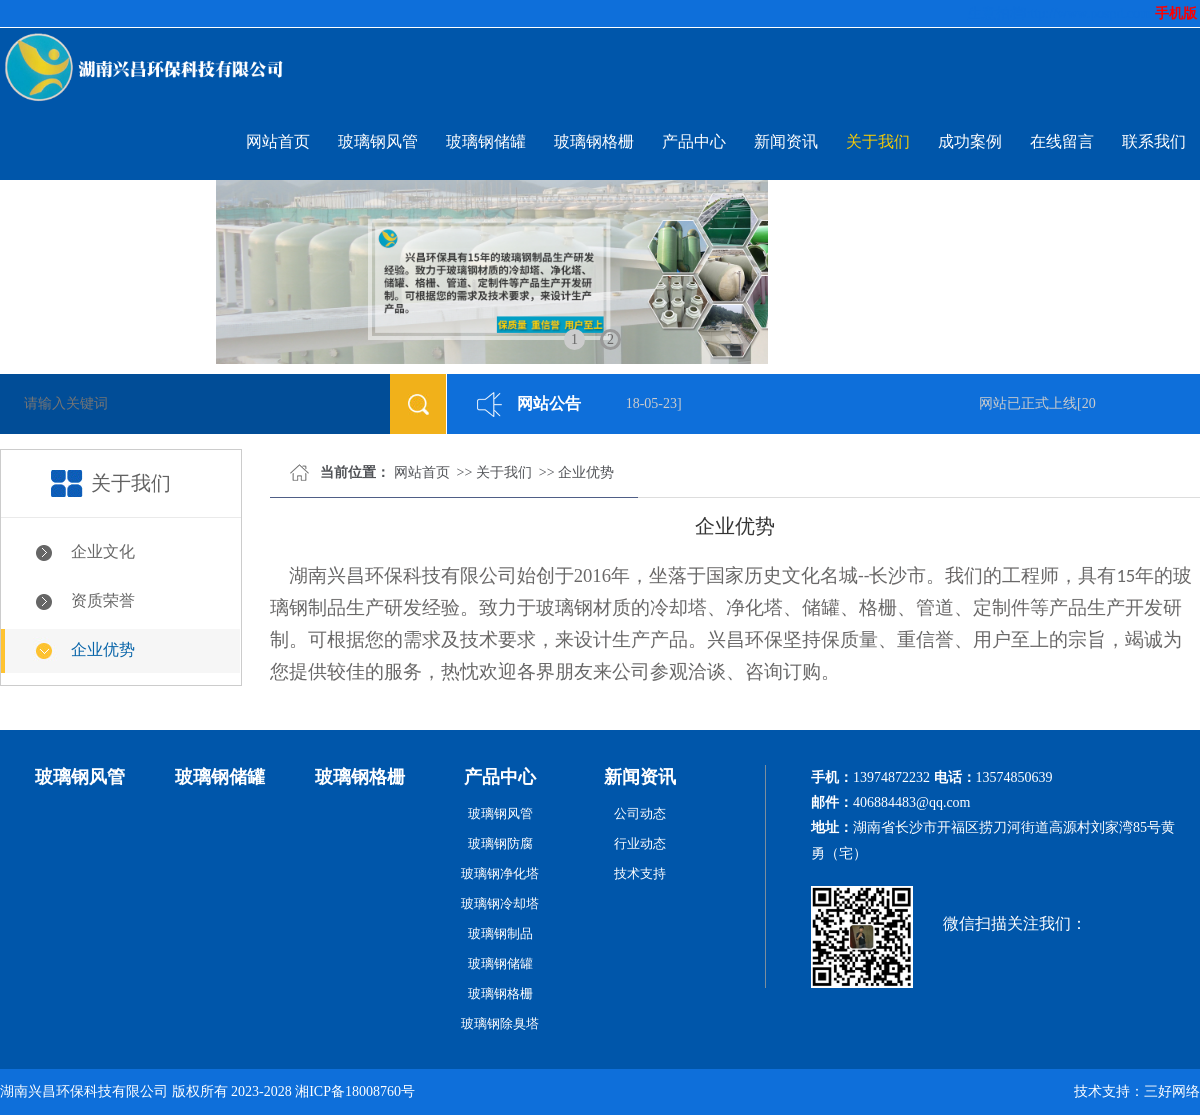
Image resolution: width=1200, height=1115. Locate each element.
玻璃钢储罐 (486, 141)
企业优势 (103, 649)
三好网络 (1172, 1091)
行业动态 (640, 843)
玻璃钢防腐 (500, 843)
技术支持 (640, 873)
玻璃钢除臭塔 (500, 1023)
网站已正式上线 (1031, 403)
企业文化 (103, 551)
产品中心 (694, 141)
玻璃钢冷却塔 (500, 903)
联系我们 (1154, 141)
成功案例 (970, 141)
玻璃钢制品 (500, 933)
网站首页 (278, 141)
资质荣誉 (103, 600)
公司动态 (640, 813)
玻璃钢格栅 (594, 141)
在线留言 (1062, 141)
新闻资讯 (786, 141)
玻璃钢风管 (378, 141)
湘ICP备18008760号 (355, 1091)
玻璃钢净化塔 (500, 873)
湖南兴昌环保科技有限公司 (84, 1091)
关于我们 (878, 141)
